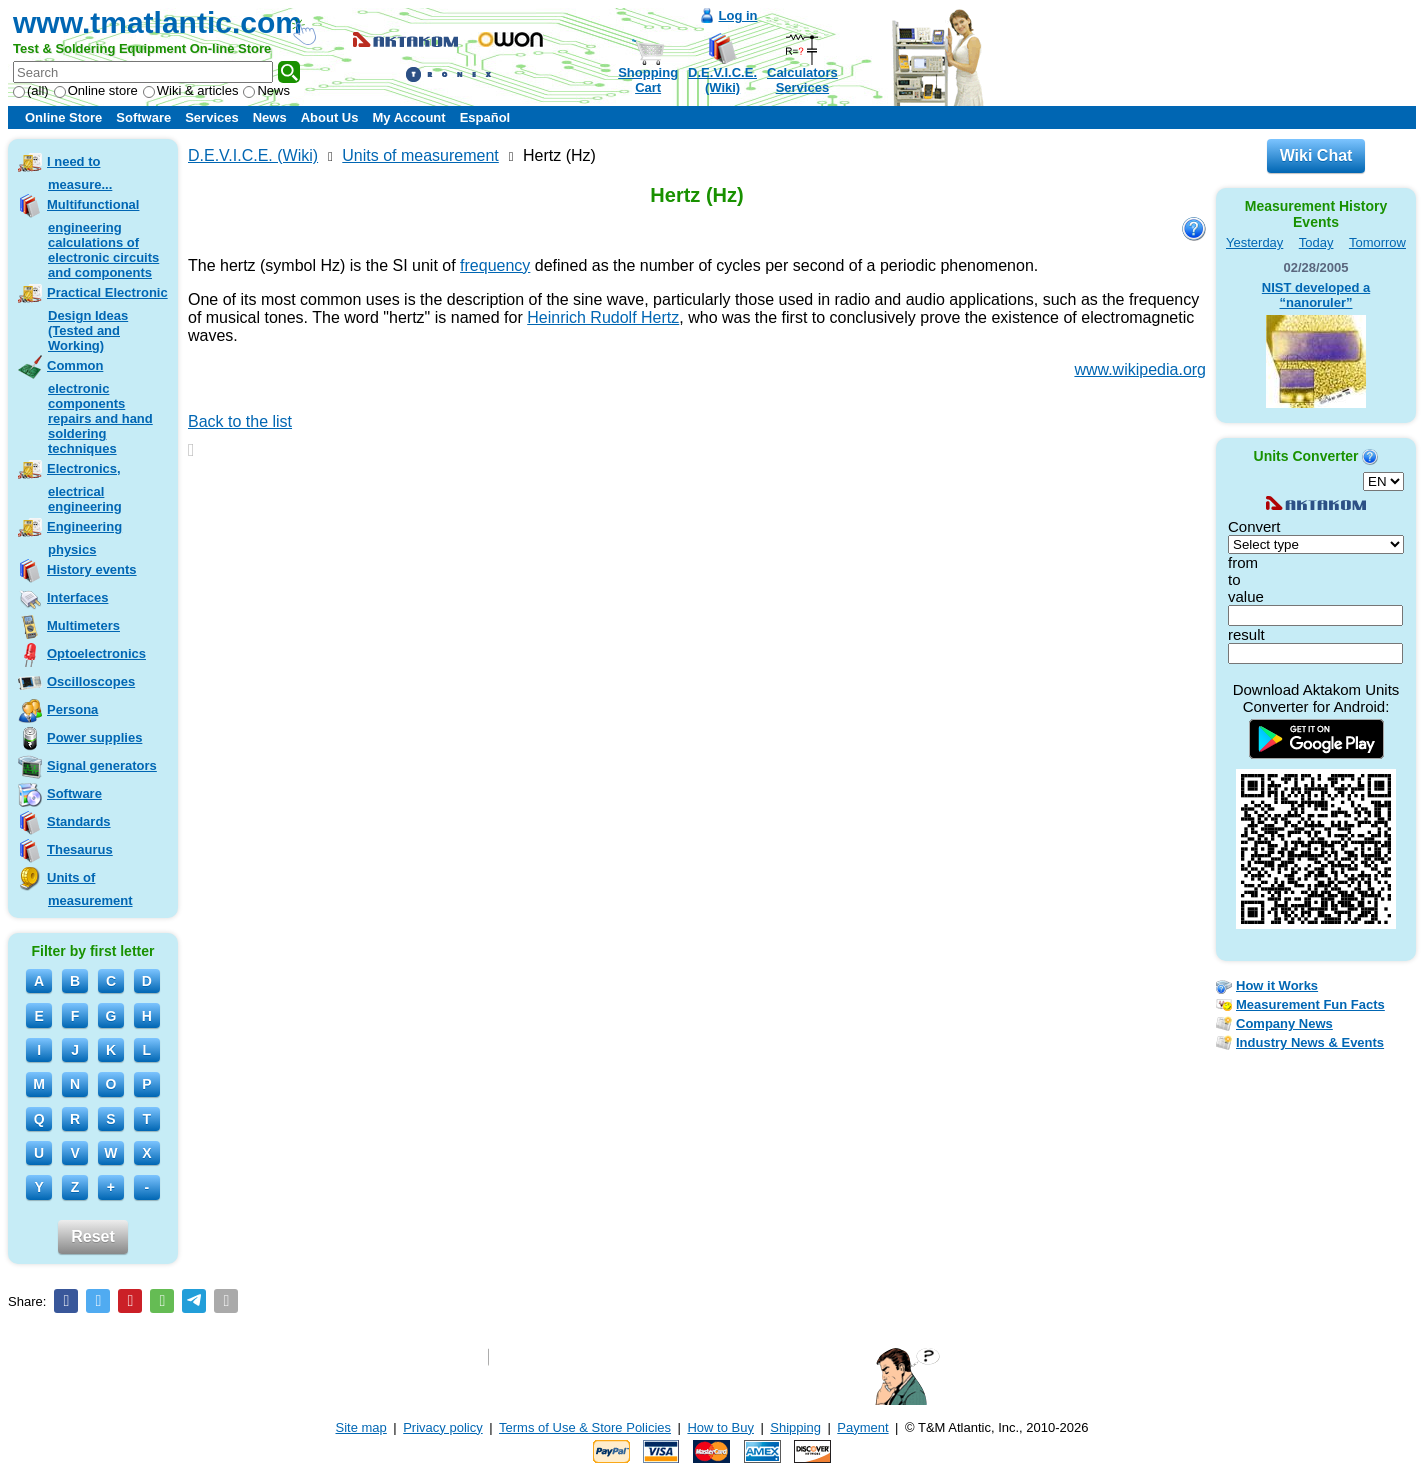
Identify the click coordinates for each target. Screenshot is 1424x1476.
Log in (738, 15)
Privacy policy (442, 1427)
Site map (361, 1427)
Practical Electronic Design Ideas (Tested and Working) (107, 319)
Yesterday (1254, 242)
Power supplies (94, 737)
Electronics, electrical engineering (84, 487)
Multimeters (83, 625)
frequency (495, 265)
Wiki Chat (1316, 155)
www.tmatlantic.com (157, 22)
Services (212, 117)
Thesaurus (80, 849)
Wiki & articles (191, 90)
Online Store (63, 117)
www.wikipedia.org (1140, 369)
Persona (72, 709)
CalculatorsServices (802, 80)
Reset (93, 1236)
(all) (31, 90)
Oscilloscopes (91, 681)
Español (485, 117)
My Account (408, 117)
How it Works (1277, 985)
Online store (96, 90)
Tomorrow (1377, 242)
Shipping (795, 1427)
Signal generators (102, 765)
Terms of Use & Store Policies (585, 1427)
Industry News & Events (1310, 1042)
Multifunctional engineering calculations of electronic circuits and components (103, 238)
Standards (79, 821)
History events (92, 569)
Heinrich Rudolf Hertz (603, 317)
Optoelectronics (96, 653)
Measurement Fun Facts (1310, 1004)
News (266, 90)
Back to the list (240, 421)
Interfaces (77, 597)
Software (143, 117)
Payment (862, 1427)
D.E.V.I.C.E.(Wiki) (722, 80)
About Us (330, 117)
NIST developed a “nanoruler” (1316, 295)
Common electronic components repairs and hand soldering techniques (100, 407)
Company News (1284, 1023)
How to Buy (720, 1427)
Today (1316, 242)
